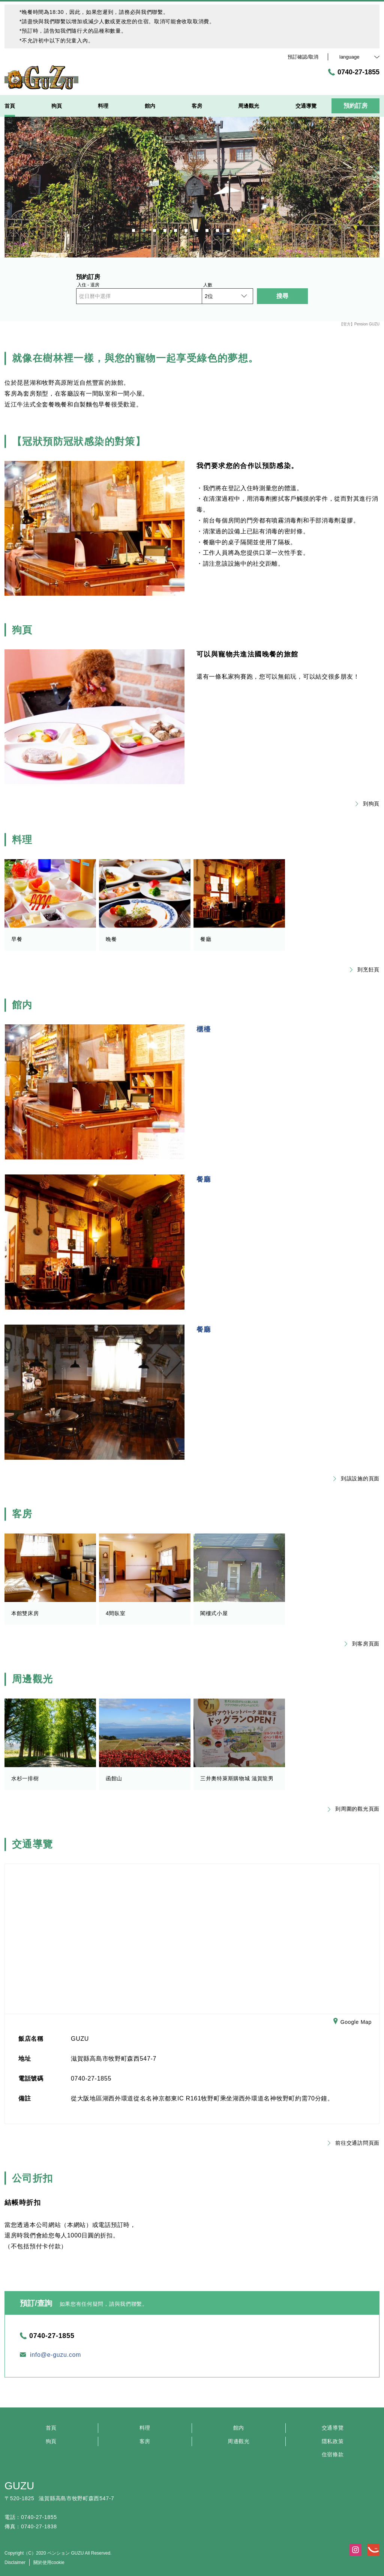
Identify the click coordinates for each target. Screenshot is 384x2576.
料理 (145, 2428)
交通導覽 (333, 2428)
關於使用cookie (48, 2562)
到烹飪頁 (365, 970)
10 (228, 229)
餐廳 (203, 1179)
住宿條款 (333, 2454)
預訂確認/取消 (303, 57)
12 (250, 229)
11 (239, 229)
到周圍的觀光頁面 (354, 1809)
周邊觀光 (239, 2441)
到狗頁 (368, 804)
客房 (145, 2441)
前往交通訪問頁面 (354, 2143)
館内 (238, 2428)
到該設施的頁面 (356, 1478)
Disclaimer (15, 2562)
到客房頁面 (362, 1644)
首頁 (51, 2428)
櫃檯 (203, 1029)
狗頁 (51, 2441)
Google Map (352, 2022)
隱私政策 (333, 2441)
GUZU (19, 2486)
